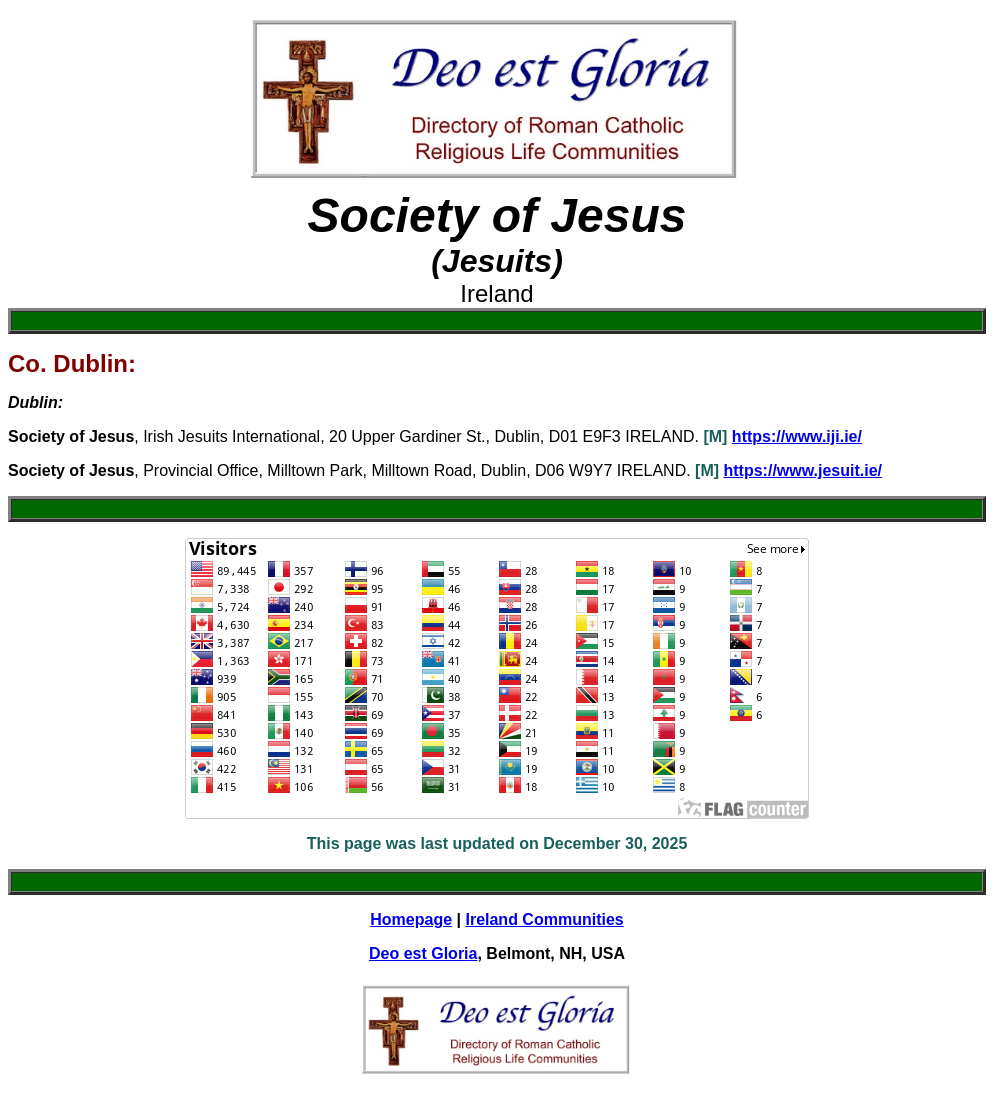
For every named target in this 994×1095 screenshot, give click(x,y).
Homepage (411, 919)
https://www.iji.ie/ (797, 436)
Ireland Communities (544, 919)
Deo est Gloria (423, 953)
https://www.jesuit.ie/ (803, 470)
